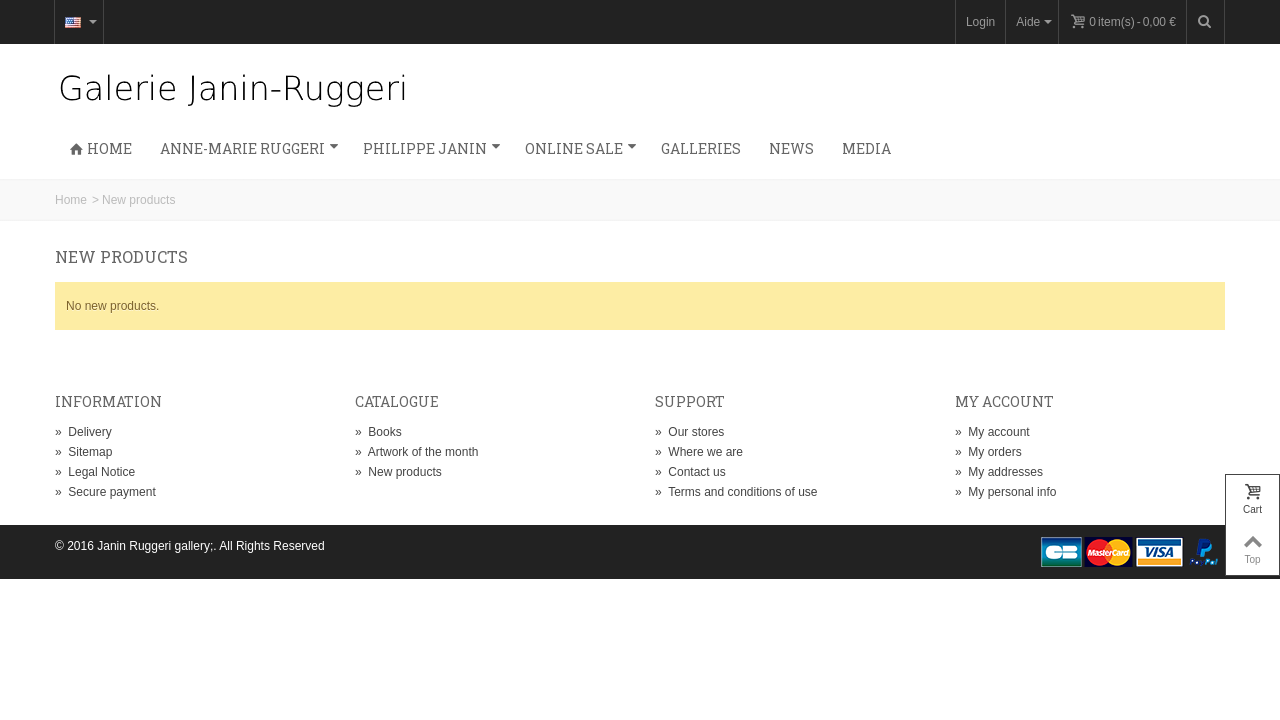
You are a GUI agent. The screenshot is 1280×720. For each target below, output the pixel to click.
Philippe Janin (432, 148)
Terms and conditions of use (736, 492)
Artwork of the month (416, 452)
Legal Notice (95, 472)
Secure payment (105, 492)
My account (992, 432)
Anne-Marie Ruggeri (249, 148)
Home (100, 149)
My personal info (1005, 492)
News (791, 148)
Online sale (581, 148)
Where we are (699, 452)
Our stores (689, 432)
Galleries (701, 148)
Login (980, 22)
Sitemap (83, 452)
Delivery (83, 432)
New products (398, 472)
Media (866, 148)
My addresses (999, 472)
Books (378, 432)
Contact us (690, 472)
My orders (988, 452)
